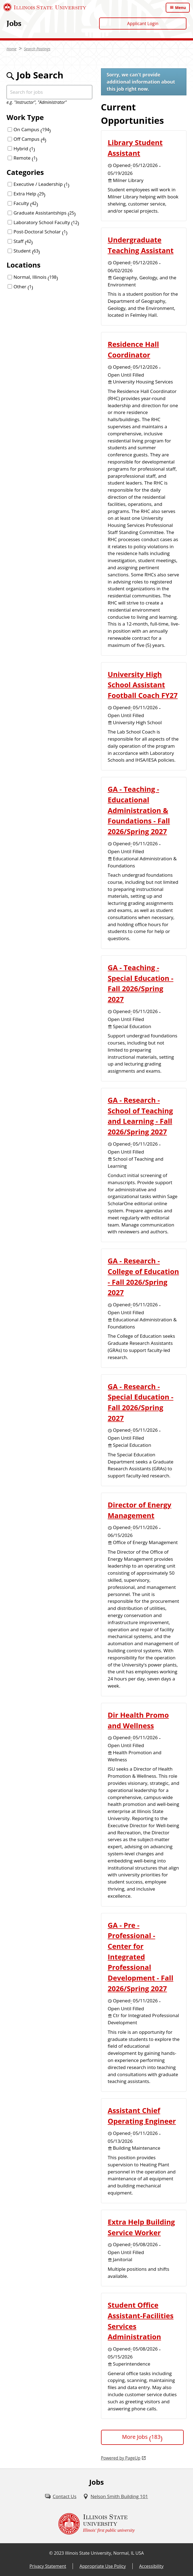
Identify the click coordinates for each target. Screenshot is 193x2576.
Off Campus (30, 139)
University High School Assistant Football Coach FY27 (143, 684)
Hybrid (24, 148)
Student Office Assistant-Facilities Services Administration (141, 2321)
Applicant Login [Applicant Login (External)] (143, 23)
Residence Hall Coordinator (133, 349)
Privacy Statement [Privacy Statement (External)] (47, 2566)
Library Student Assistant (135, 147)
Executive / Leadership (42, 184)
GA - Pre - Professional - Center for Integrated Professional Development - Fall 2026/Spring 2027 (140, 1956)
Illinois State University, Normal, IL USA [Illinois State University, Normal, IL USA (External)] (104, 2553)
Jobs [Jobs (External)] (14, 23)
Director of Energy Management (139, 1510)
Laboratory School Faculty (46, 222)
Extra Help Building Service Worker (141, 2227)
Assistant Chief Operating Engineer (142, 2115)
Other (23, 286)
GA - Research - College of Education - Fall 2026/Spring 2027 (143, 1276)
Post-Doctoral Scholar (41, 231)
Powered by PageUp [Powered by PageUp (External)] (121, 2458)
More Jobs (142, 2436)
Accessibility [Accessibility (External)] (151, 2566)
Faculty (26, 203)
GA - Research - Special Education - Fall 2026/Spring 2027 (141, 1402)
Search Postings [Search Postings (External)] (37, 48)
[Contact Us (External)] (60, 2496)
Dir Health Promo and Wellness (138, 1720)
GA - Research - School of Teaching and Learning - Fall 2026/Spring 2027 (140, 1116)
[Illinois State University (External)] (44, 7)
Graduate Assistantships (45, 213)
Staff (23, 241)
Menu (180, 7)
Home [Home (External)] (12, 48)
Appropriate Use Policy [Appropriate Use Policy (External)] (102, 2566)
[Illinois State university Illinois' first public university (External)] (96, 2523)
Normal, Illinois (36, 277)
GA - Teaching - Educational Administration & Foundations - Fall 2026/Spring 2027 (139, 810)
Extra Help (30, 193)
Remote (25, 158)
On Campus (32, 129)
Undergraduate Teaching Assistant (141, 245)
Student (27, 251)
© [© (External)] (51, 2553)
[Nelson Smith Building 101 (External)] (115, 2496)
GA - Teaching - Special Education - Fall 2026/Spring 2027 (141, 983)
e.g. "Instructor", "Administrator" (37, 102)
